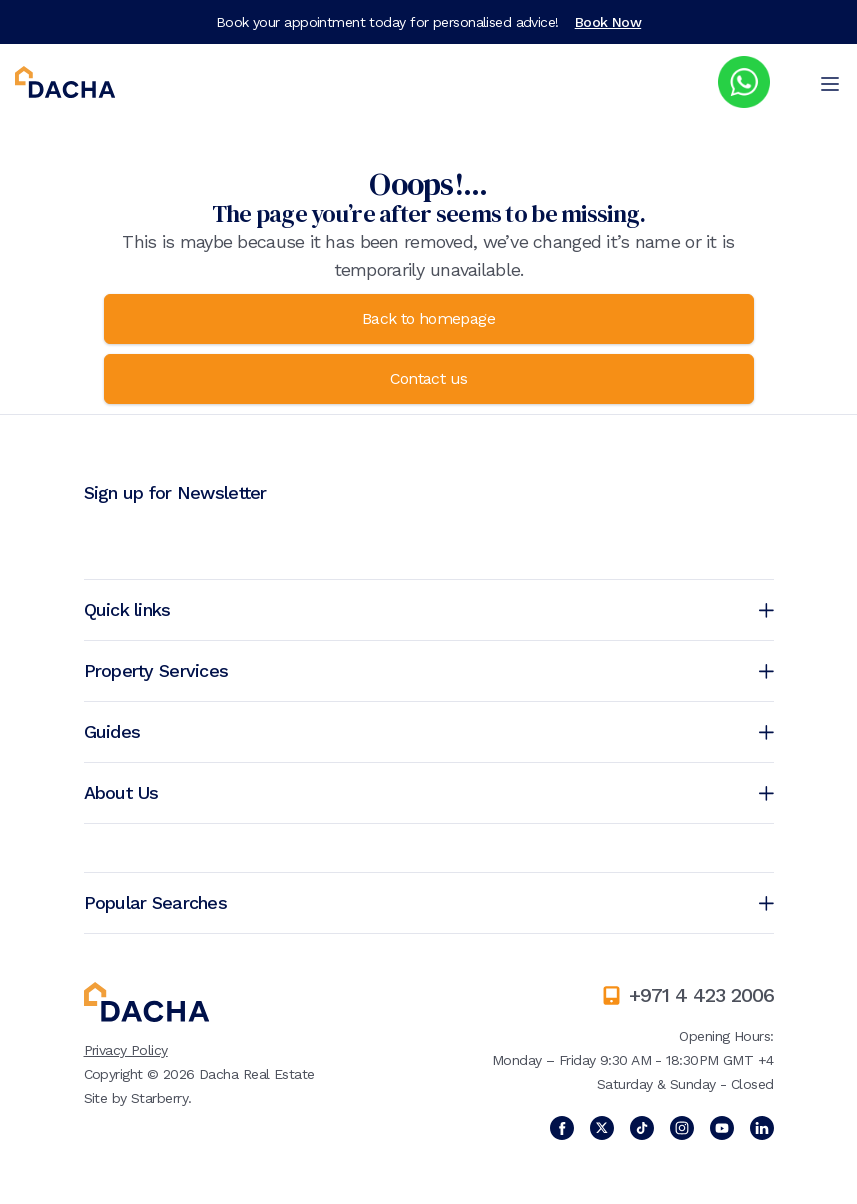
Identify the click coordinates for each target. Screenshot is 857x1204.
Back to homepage (428, 318)
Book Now (608, 22)
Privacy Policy (126, 1050)
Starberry (159, 1098)
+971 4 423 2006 (701, 995)
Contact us (429, 378)
